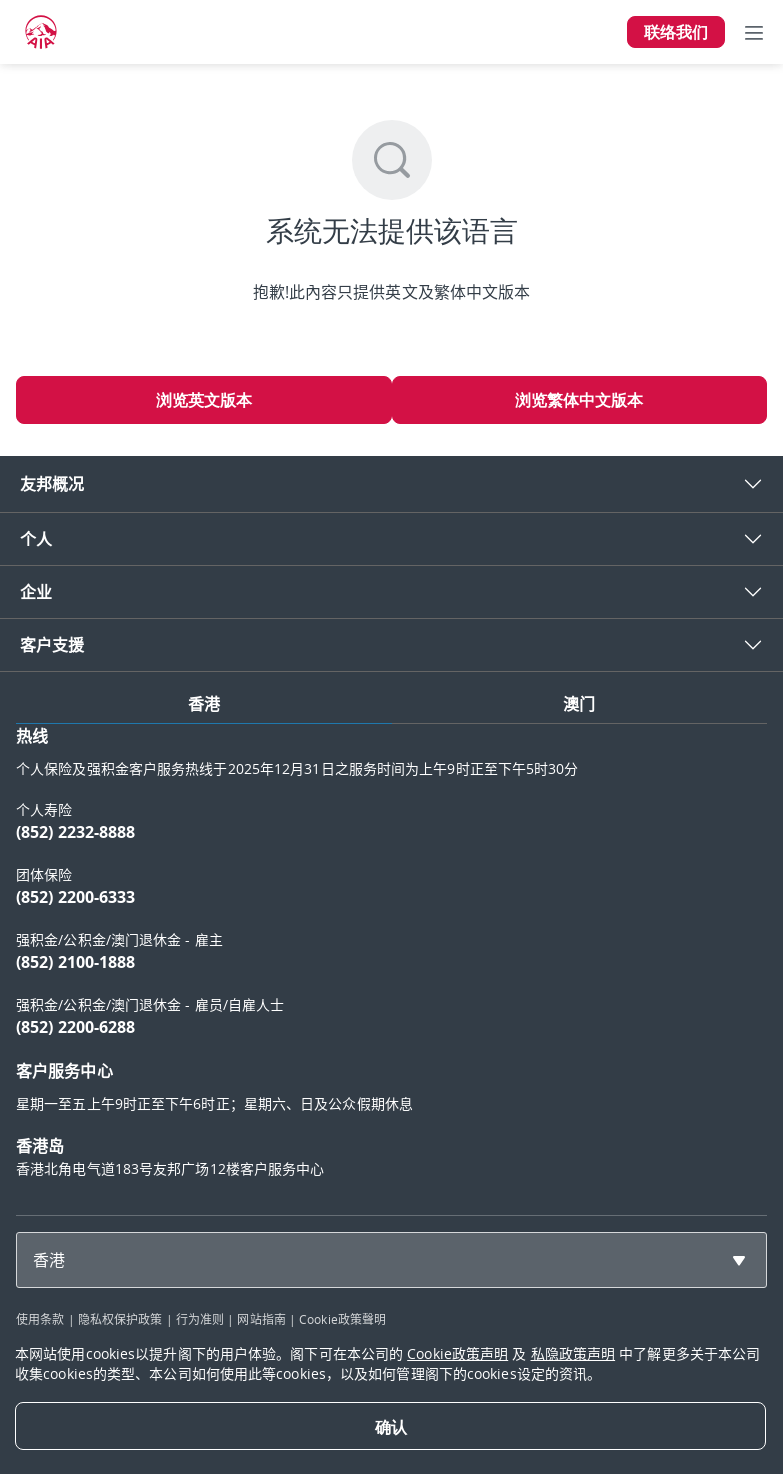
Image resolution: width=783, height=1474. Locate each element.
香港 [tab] (204, 704)
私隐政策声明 (573, 1353)
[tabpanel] (391, 961)
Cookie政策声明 (457, 1353)
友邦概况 (52, 484)
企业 (36, 592)
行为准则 (200, 1319)
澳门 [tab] (579, 704)
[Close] (390, 1426)
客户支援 (52, 645)
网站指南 (261, 1319)
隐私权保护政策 (120, 1319)
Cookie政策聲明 (342, 1319)
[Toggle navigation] (754, 32)
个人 (36, 539)
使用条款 (40, 1319)
